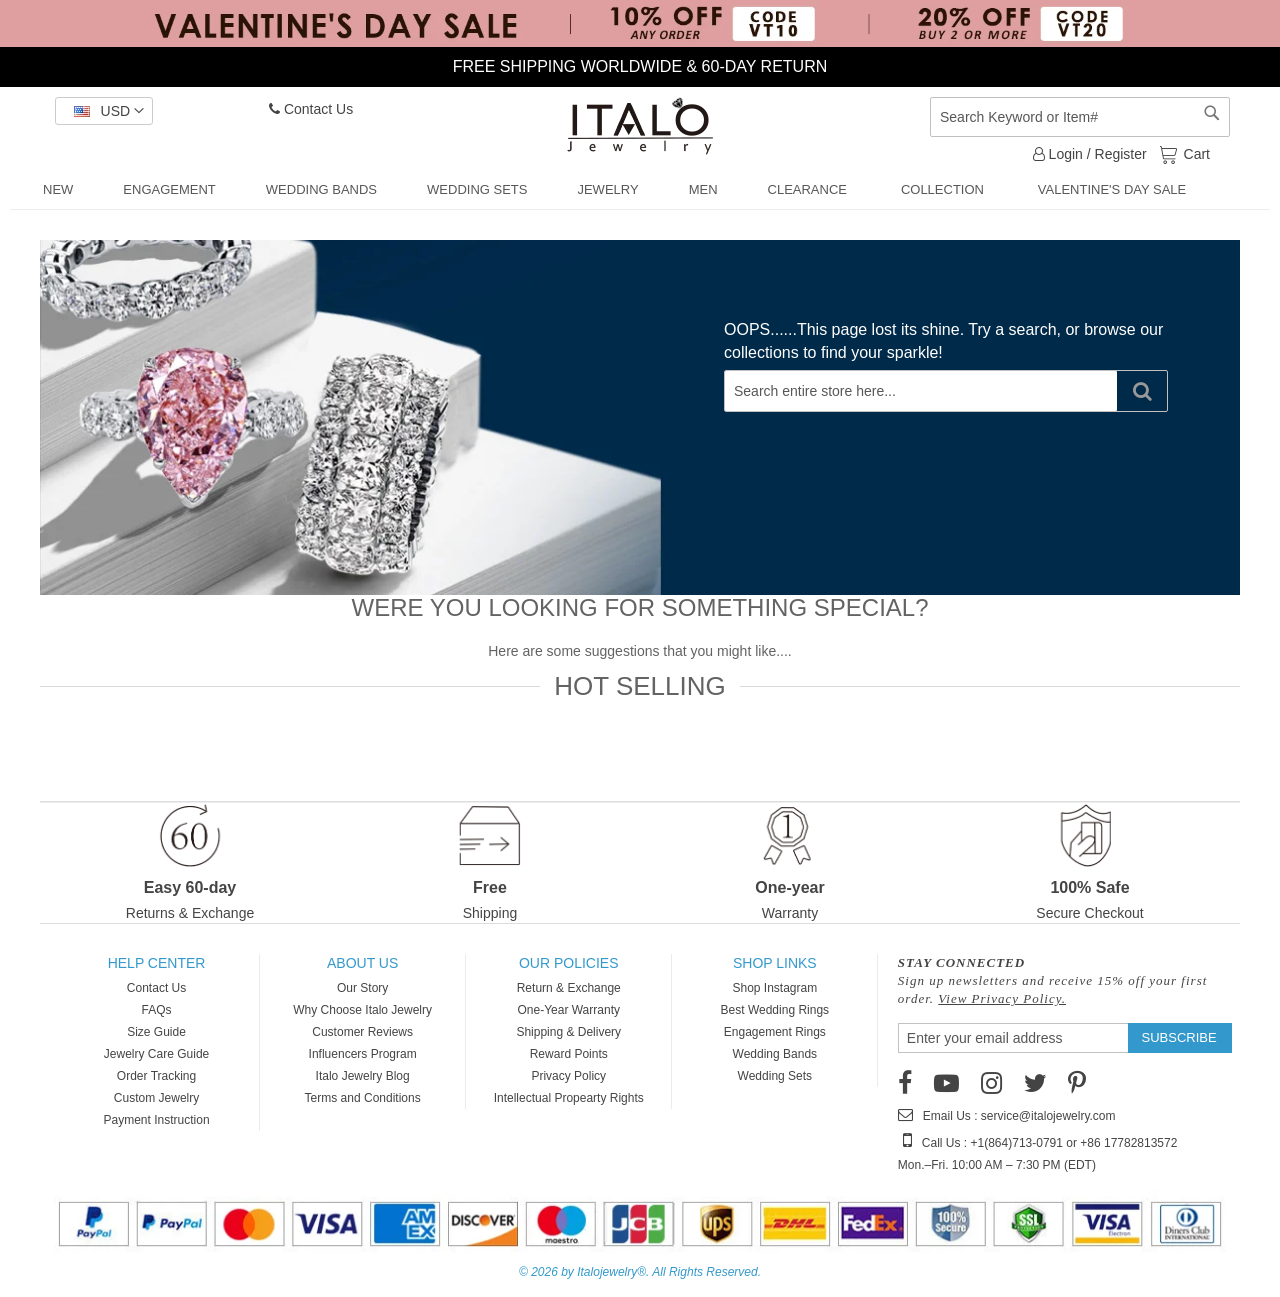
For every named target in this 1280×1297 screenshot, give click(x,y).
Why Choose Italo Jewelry (362, 1010)
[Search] (1142, 391)
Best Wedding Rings (775, 1010)
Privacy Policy (568, 1076)
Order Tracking (156, 1076)
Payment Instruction (157, 1120)
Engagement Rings (775, 1032)
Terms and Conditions (363, 1098)
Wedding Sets (775, 1076)
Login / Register (1090, 154)
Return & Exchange (569, 988)
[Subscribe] (1179, 1038)
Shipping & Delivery (568, 1032)
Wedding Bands (775, 1054)
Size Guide (156, 1032)
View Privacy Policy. (1002, 998)
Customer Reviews (362, 1032)
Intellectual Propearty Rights (569, 1098)
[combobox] (1080, 117)
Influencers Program (363, 1054)
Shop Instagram (774, 988)
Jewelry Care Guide (156, 1054)
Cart (1195, 153)
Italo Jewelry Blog (363, 1076)
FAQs (157, 1010)
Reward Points (569, 1054)
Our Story (362, 988)
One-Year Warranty (568, 1010)
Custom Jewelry (156, 1098)
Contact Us (311, 109)
